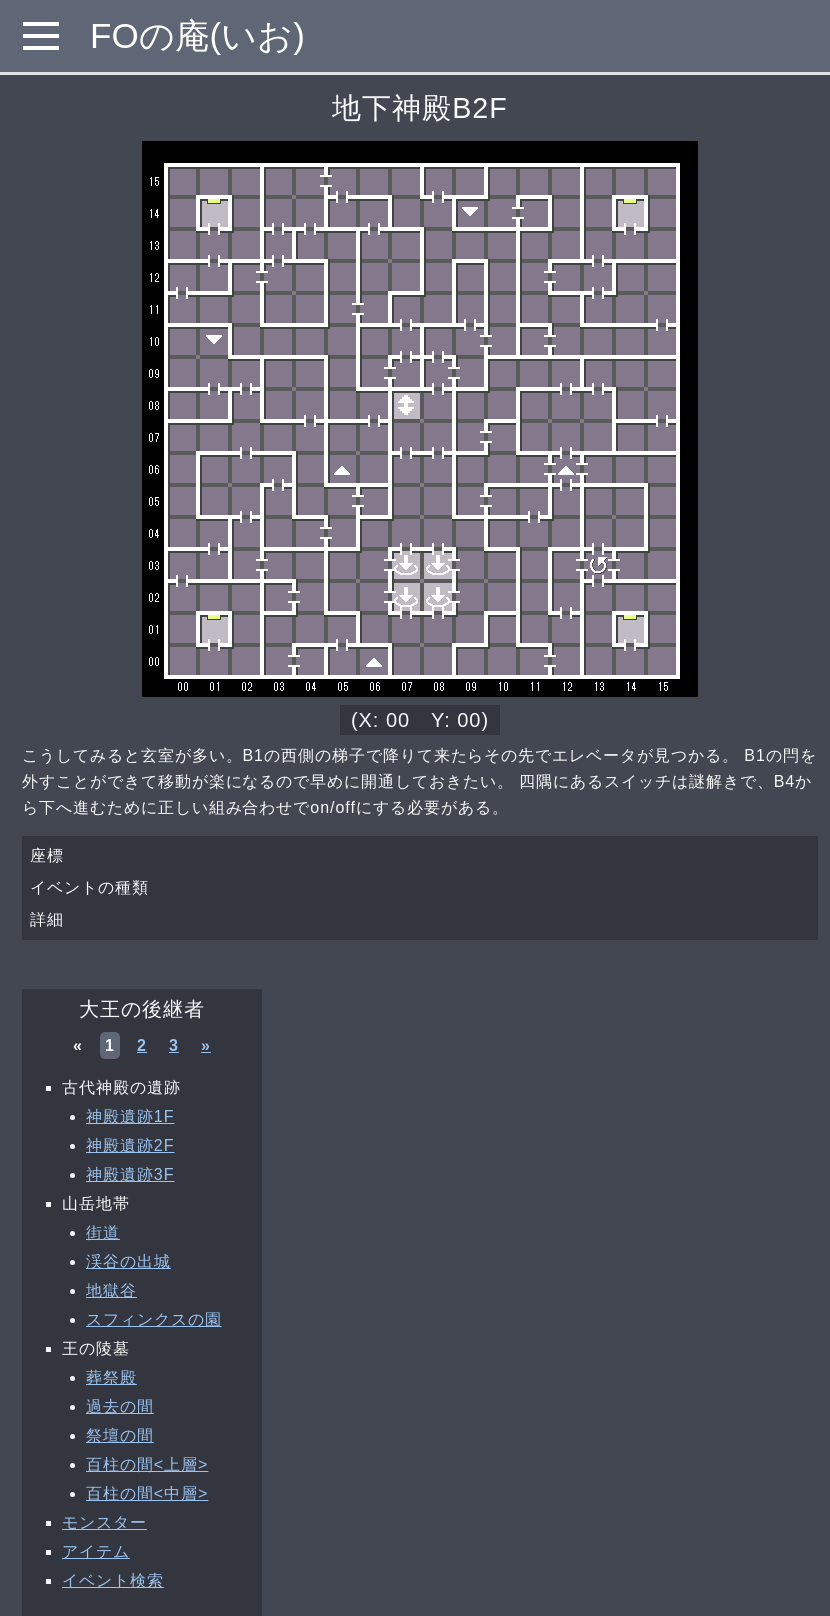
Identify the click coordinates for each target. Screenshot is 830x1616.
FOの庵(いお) (197, 35)
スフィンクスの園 (154, 1319)
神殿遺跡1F (130, 1116)
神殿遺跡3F (130, 1174)
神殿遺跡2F (130, 1145)
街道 (103, 1232)
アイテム (96, 1551)
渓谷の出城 (128, 1261)
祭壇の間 (120, 1435)
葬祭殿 (111, 1377)
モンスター (104, 1522)
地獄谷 (111, 1290)
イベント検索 (113, 1580)
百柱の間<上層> (147, 1464)
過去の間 (120, 1406)
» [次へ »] (206, 1045)
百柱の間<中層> (147, 1493)
